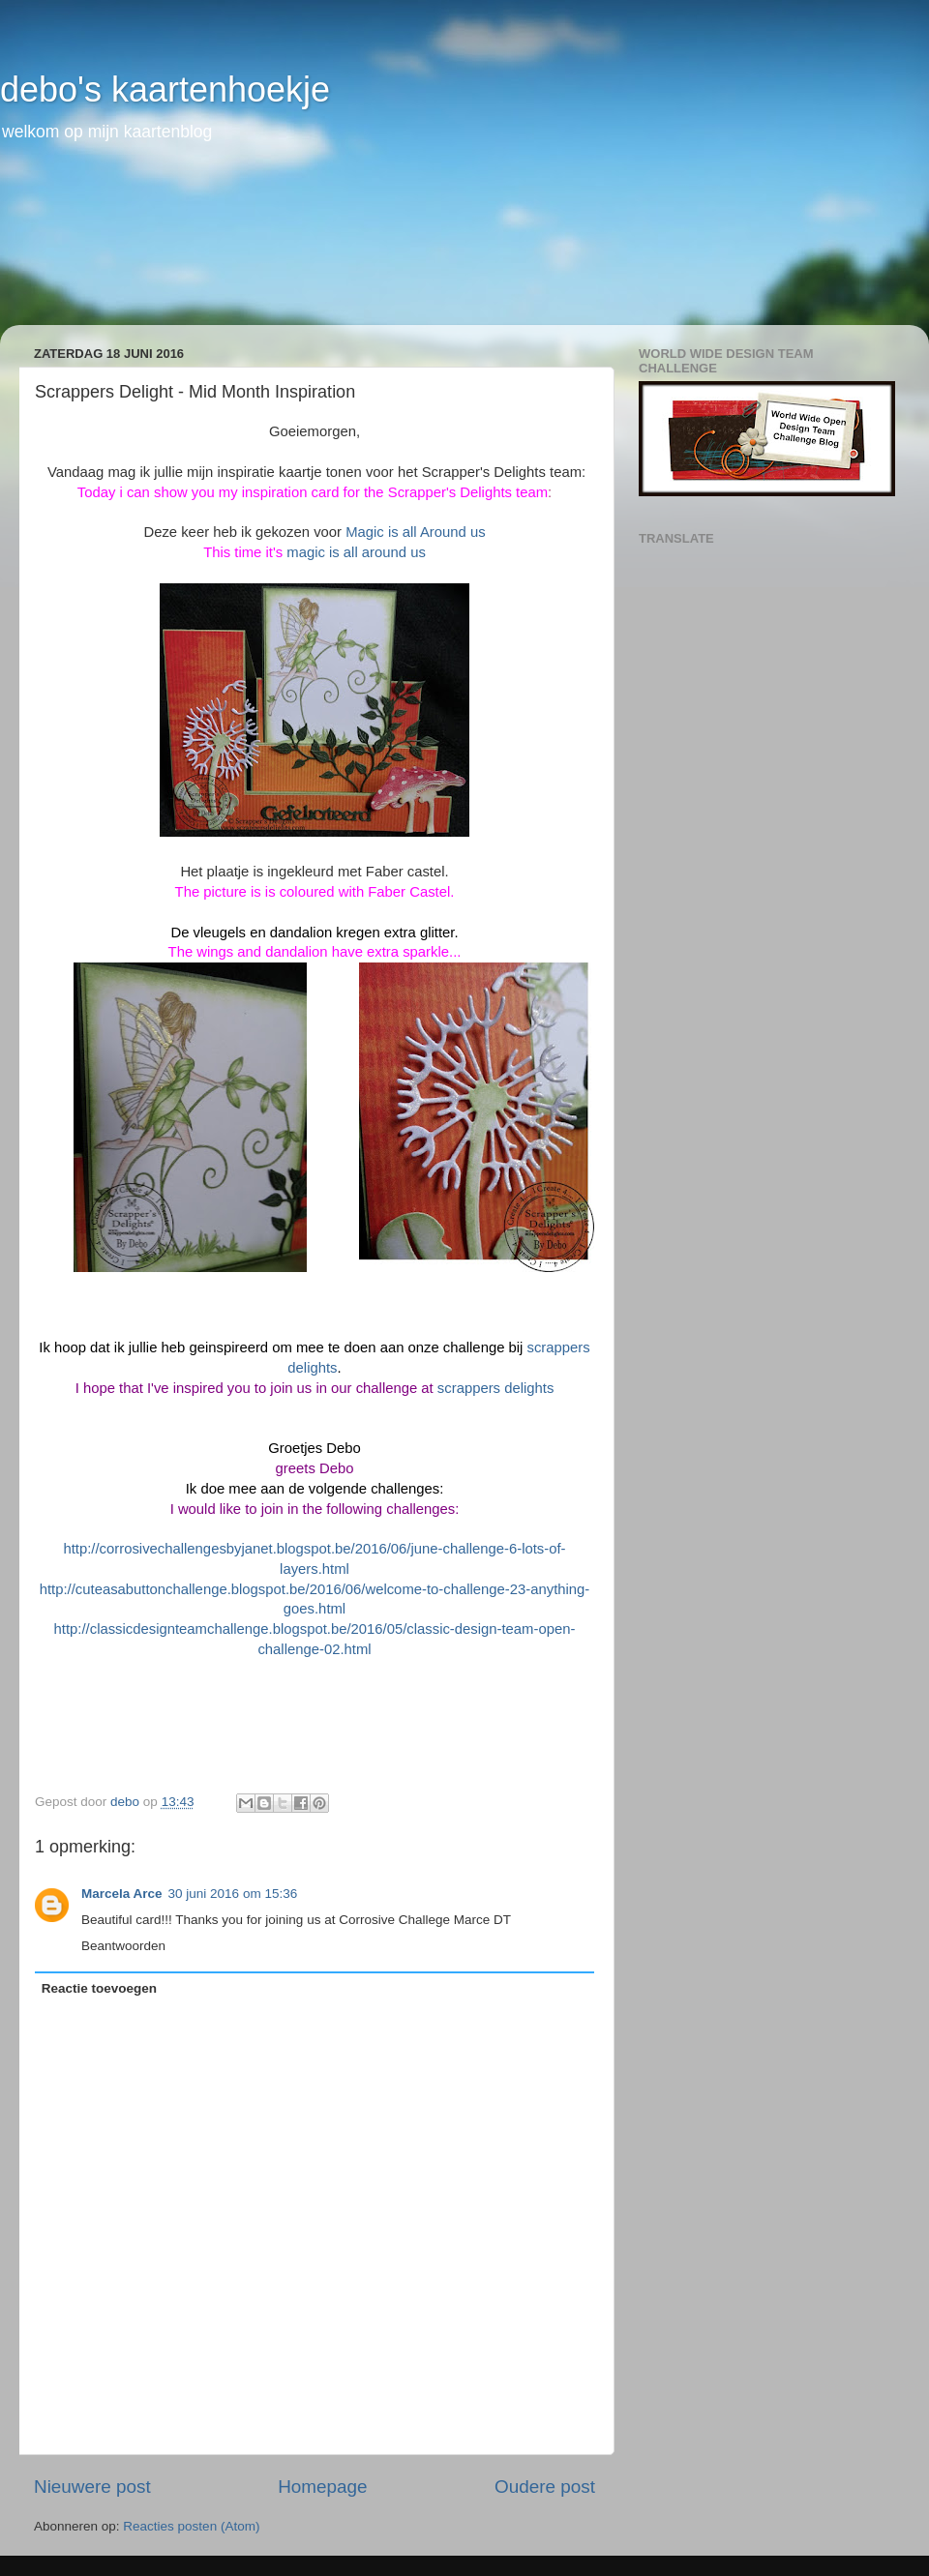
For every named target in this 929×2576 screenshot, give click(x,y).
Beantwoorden (123, 1946)
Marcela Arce (122, 1893)
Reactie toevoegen (99, 1988)
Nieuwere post (92, 2486)
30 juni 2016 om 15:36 (233, 1893)
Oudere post (544, 2486)
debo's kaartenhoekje (165, 89)
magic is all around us (356, 552)
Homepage (322, 2486)
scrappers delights (495, 1388)
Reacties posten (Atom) (191, 2526)
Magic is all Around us (415, 532)
